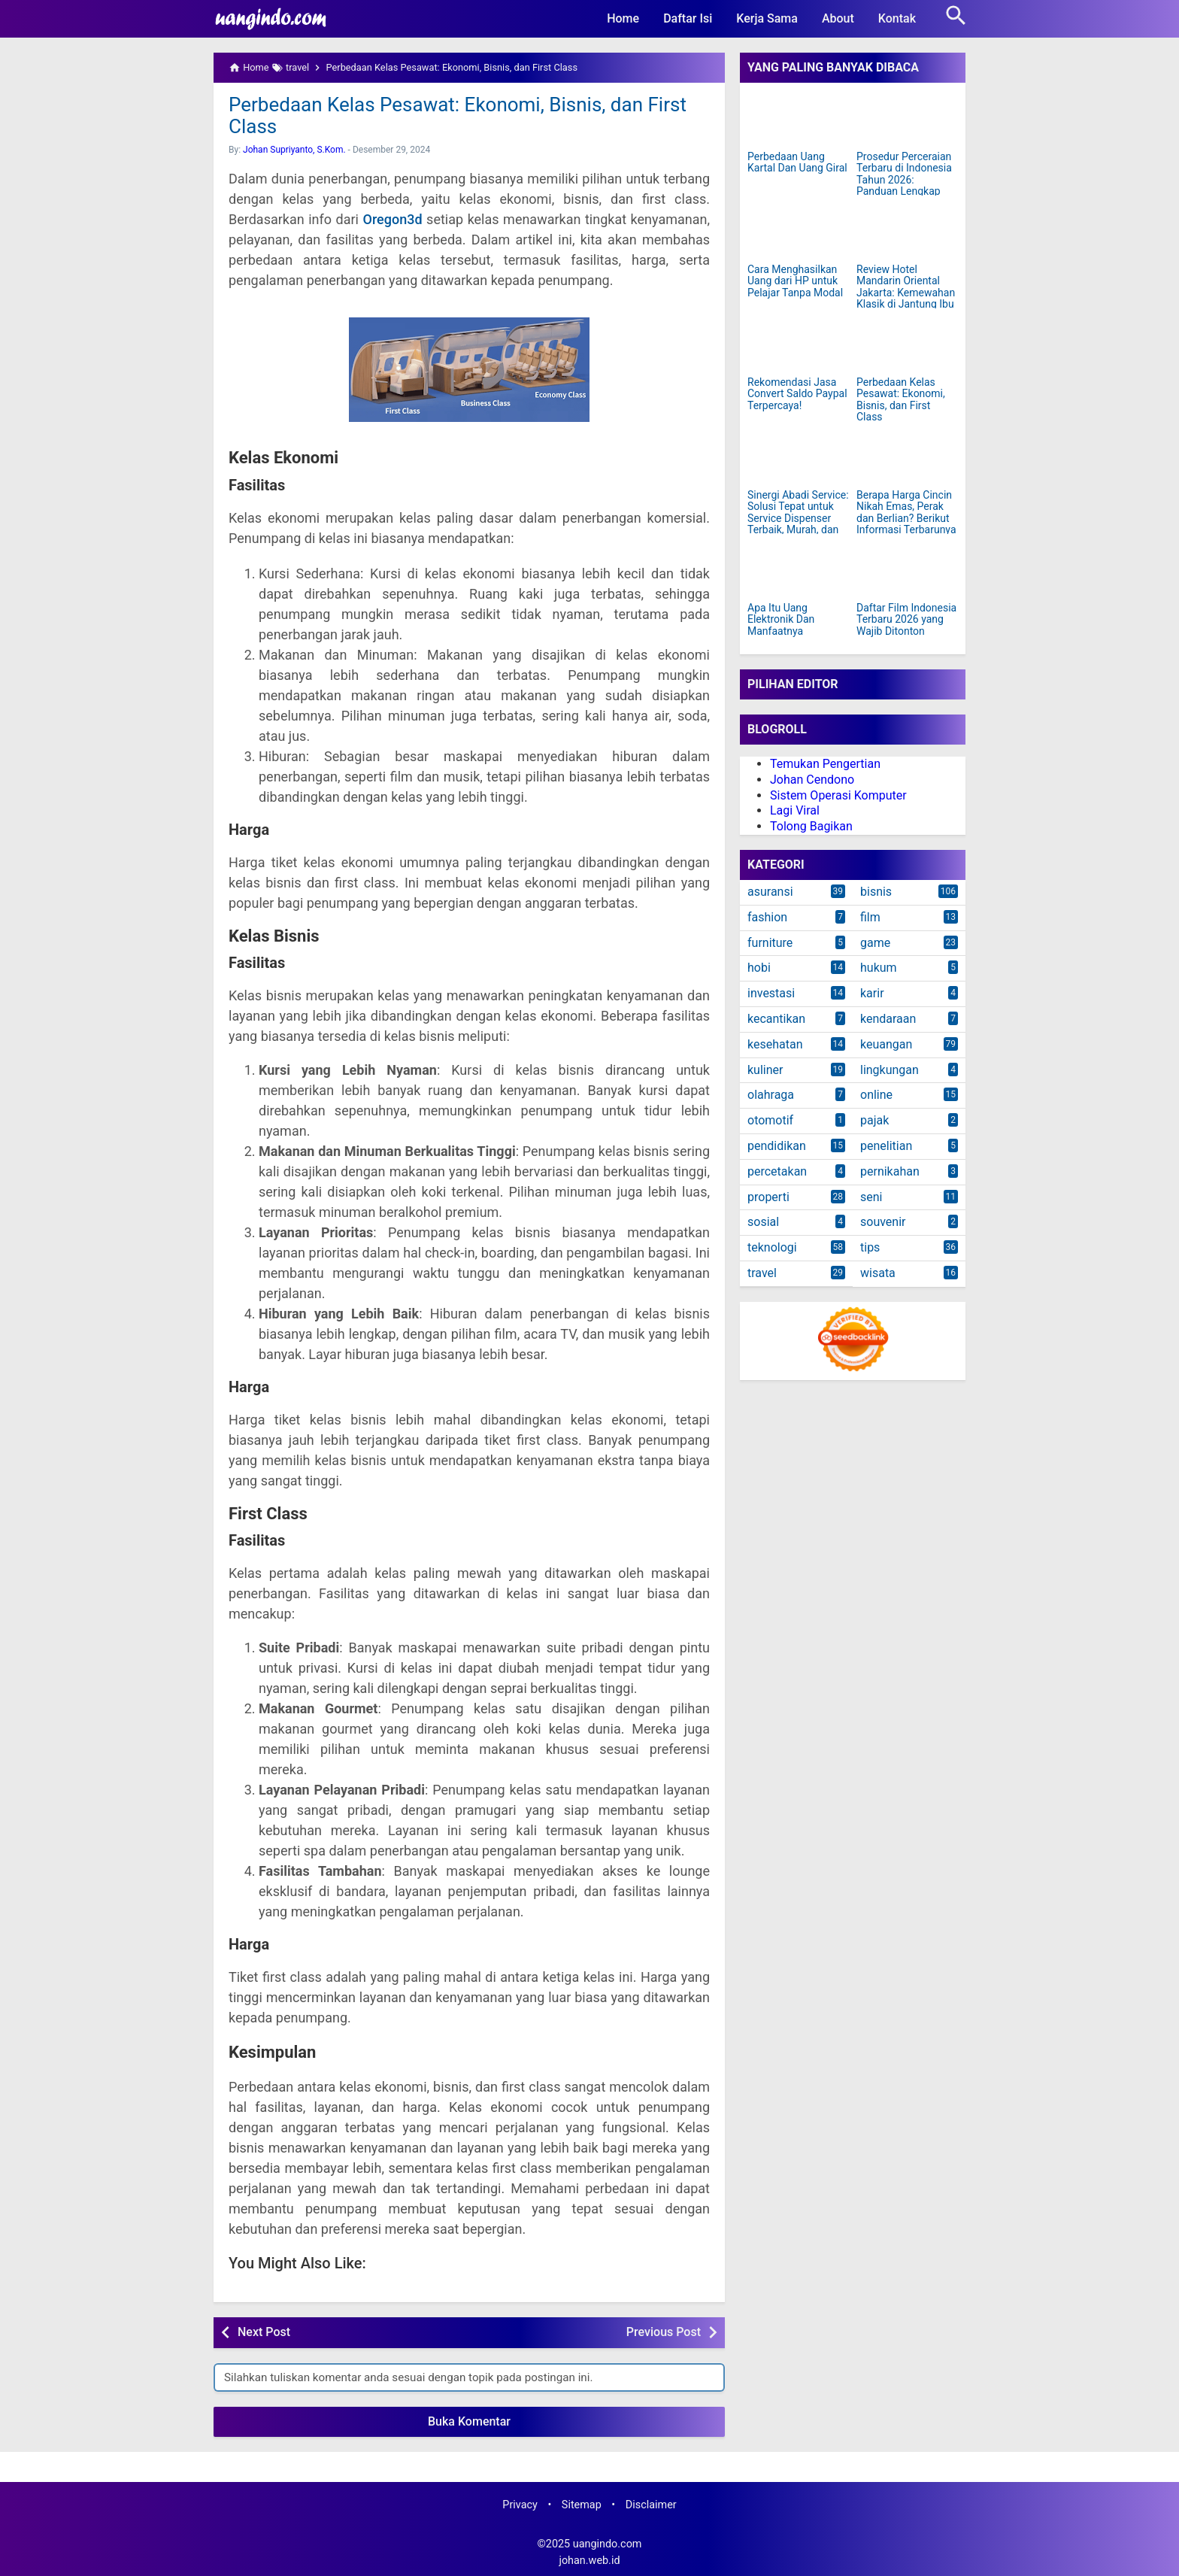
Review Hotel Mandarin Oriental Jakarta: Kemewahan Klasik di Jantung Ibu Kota (905, 293)
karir (872, 993)
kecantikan (776, 1019)
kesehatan (774, 1044)
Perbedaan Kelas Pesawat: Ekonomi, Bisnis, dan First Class (457, 115)
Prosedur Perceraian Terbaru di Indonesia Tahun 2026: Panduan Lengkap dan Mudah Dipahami (906, 180)
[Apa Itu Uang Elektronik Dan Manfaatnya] (798, 570)
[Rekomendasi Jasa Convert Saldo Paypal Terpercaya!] (798, 344)
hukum (878, 967)
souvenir (882, 1222)
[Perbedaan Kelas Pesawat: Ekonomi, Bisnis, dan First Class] (907, 344)
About (838, 18)
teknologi (772, 1247)
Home (623, 18)
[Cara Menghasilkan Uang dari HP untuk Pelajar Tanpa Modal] (798, 231)
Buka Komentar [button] (469, 2421)
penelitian (886, 1146)
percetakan (777, 1171)
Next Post (264, 2332)
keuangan (886, 1044)
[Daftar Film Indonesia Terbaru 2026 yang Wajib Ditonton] (907, 570)
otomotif (770, 1120)
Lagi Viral (795, 810)
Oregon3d (393, 219)
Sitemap (582, 2505)
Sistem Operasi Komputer (838, 795)
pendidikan (776, 1146)
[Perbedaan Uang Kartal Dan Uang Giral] (798, 118)
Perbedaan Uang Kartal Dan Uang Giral (797, 162)
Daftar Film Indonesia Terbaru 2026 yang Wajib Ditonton (906, 619)
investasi (771, 993)
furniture (770, 943)
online (876, 1095)
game (875, 943)
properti (768, 1197)
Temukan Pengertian (825, 764)
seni (871, 1197)
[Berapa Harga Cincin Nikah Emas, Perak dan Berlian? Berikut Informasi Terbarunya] (907, 457)
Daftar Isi (687, 18)
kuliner (765, 1070)
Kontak (897, 18)
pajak (874, 1120)
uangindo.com (607, 2544)
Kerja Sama (767, 18)
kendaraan (888, 1019)
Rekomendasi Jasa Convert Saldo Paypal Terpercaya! (797, 394)
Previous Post (663, 2332)
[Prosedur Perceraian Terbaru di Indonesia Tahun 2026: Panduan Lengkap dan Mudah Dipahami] (907, 118)
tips (870, 1247)
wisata (878, 1273)
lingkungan (889, 1070)
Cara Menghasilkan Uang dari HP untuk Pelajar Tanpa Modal (795, 281)
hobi (759, 967)
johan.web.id (589, 2560)
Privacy (520, 2505)
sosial (763, 1222)
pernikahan (890, 1171)
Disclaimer (651, 2505)
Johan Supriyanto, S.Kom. (294, 149)
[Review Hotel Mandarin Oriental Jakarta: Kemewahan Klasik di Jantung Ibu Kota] (907, 231)
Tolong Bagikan (811, 826)
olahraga (770, 1095)
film (870, 917)
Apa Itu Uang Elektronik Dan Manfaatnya (780, 619)
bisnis (876, 891)
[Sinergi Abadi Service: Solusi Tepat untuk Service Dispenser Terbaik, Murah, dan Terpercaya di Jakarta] (798, 457)
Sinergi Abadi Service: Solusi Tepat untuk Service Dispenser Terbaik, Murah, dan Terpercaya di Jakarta (798, 519)
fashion (767, 917)
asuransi (770, 891)
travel (762, 1273)
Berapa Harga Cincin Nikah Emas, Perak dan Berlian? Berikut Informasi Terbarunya (906, 513)
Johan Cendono (812, 779)
